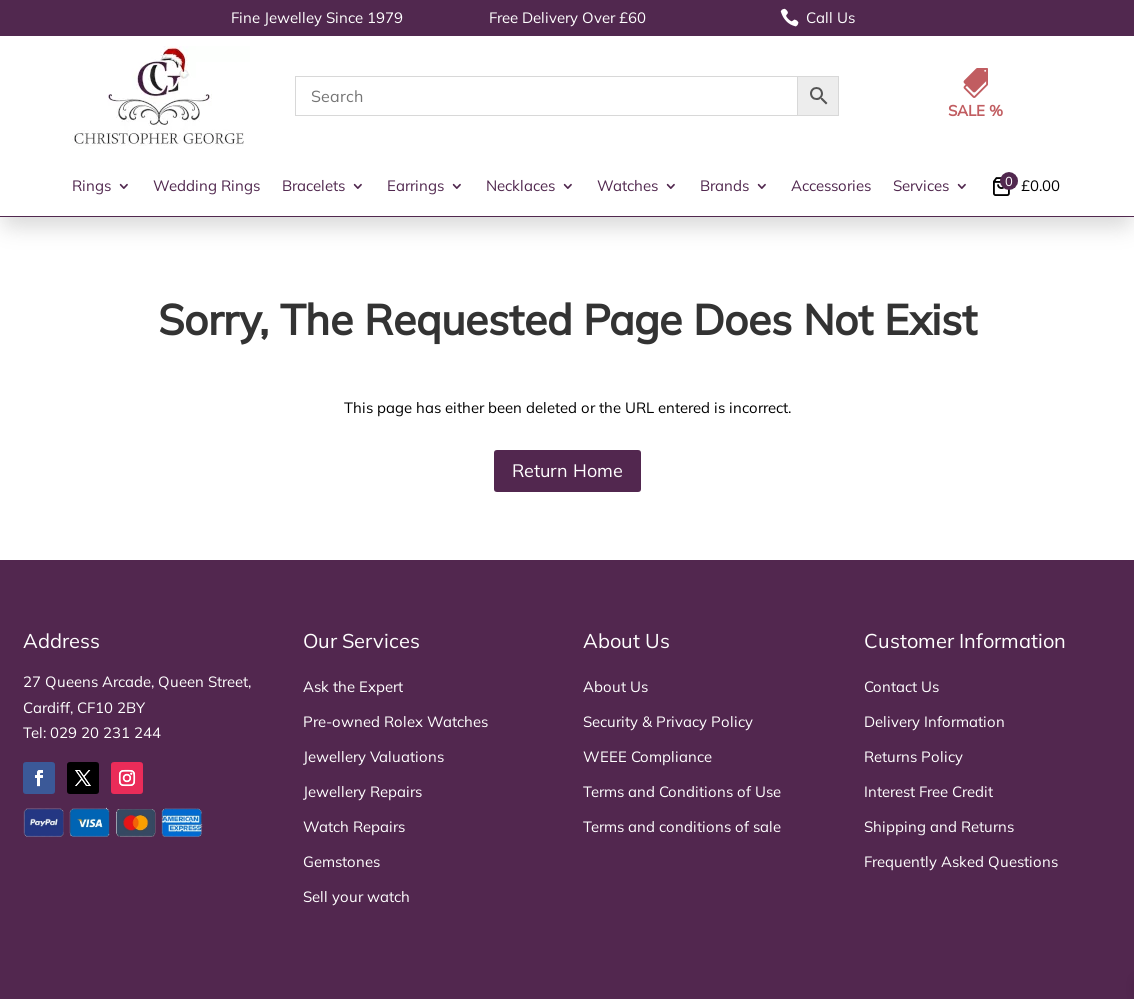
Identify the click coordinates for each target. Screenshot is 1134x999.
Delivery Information (934, 721)
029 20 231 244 (105, 732)
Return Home (567, 470)
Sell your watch (356, 896)
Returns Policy (913, 756)
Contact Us (901, 686)
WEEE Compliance (647, 756)
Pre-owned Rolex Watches (395, 721)
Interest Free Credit (928, 791)
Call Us (817, 18)
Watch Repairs (354, 826)
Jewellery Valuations (373, 756)
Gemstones (341, 861)
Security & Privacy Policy (668, 721)
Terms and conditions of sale (682, 826)
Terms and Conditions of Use (682, 791)
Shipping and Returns (939, 826)
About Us (615, 686)
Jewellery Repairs (362, 791)
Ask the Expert (353, 686)
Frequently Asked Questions (961, 861)
